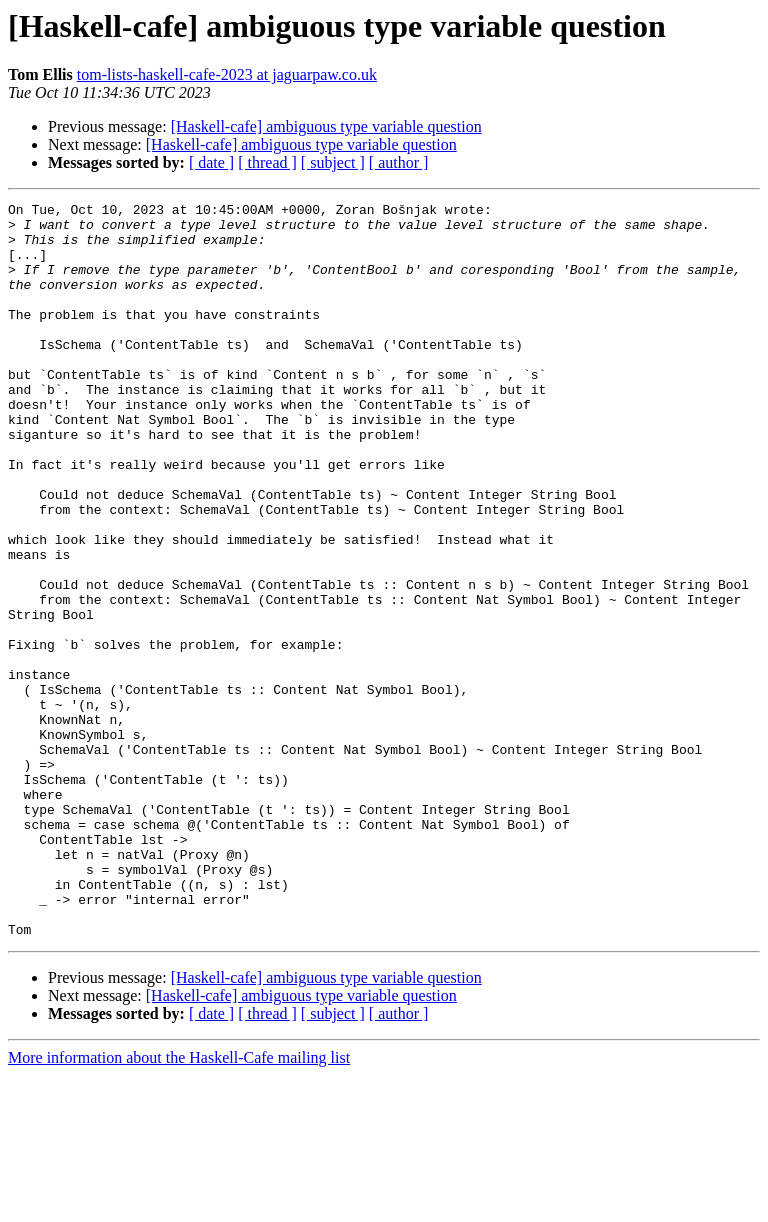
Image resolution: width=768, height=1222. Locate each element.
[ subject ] (333, 162)
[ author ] (399, 162)
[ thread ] (267, 162)
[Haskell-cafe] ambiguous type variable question (326, 126)
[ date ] (211, 162)
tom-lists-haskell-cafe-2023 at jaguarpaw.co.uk (227, 74)
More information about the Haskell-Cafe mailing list (179, 1204)
